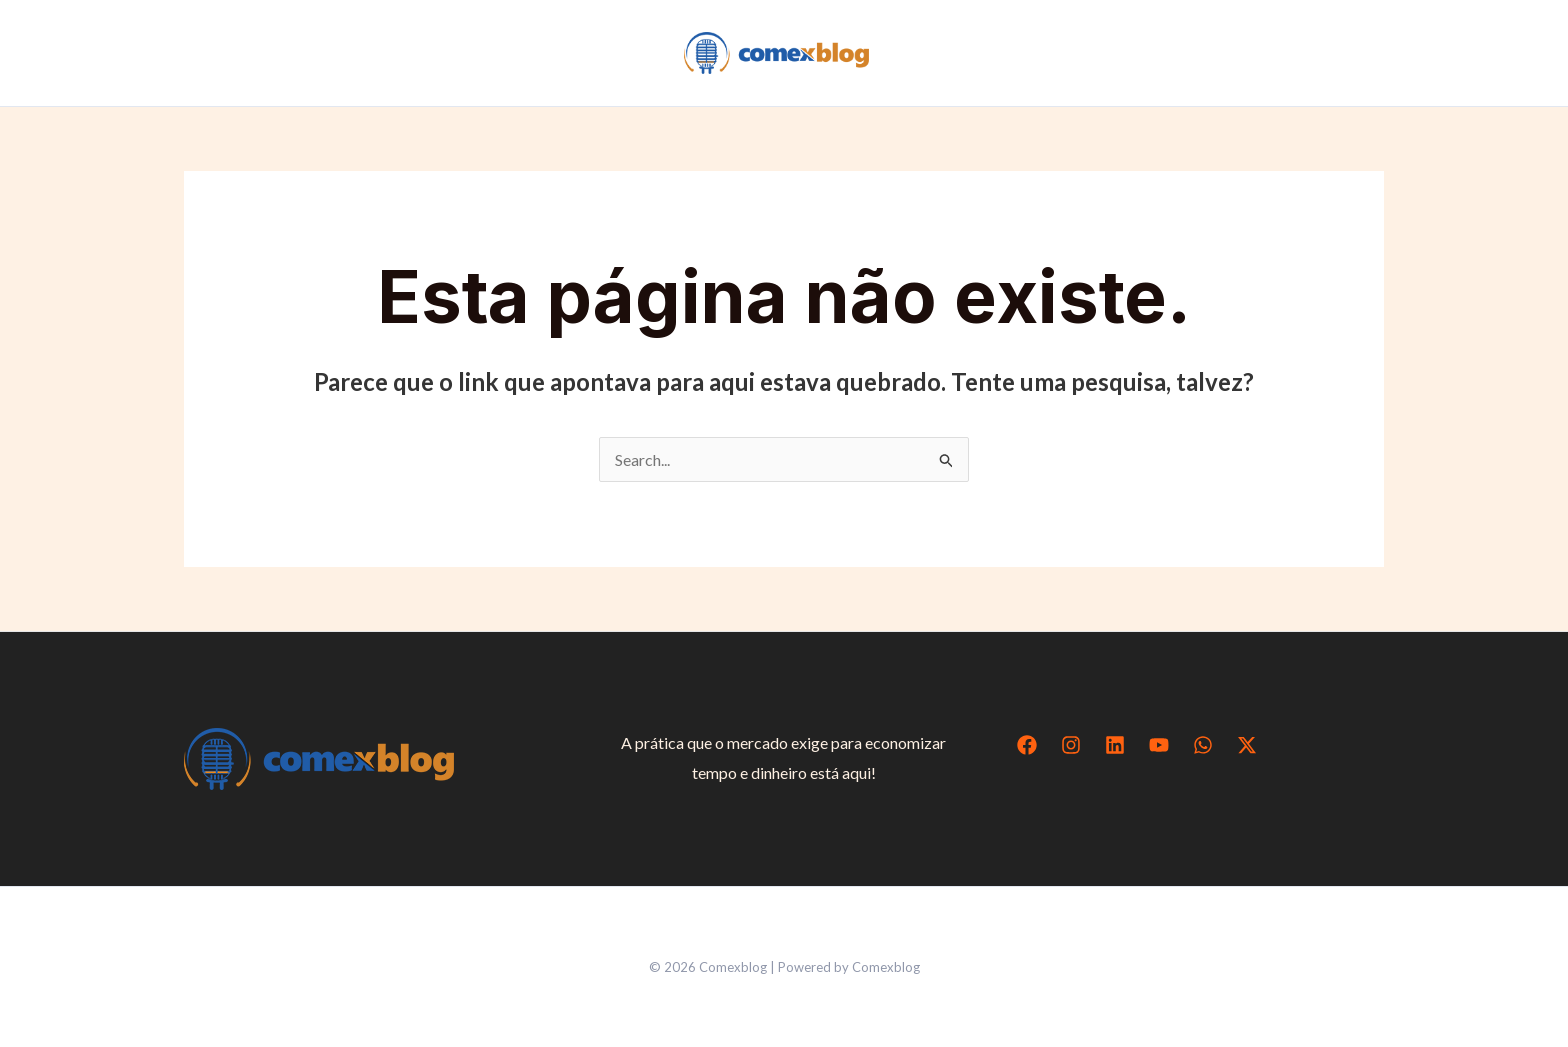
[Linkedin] (1115, 745)
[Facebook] (1027, 745)
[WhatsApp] (1203, 745)
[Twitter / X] (1247, 745)
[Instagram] (1071, 745)
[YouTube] (1159, 745)
